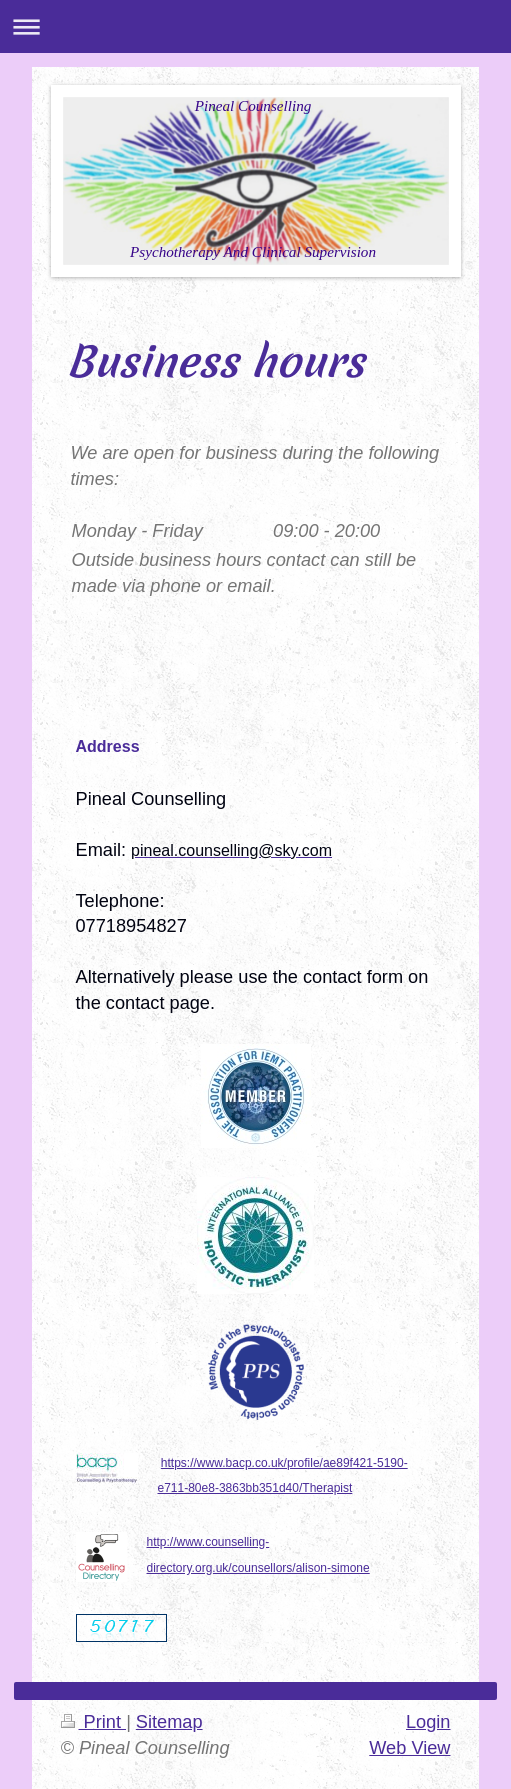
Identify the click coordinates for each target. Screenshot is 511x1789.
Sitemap (169, 1722)
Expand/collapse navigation (255, 26)
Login (428, 1722)
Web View (409, 1748)
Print (94, 1722)
